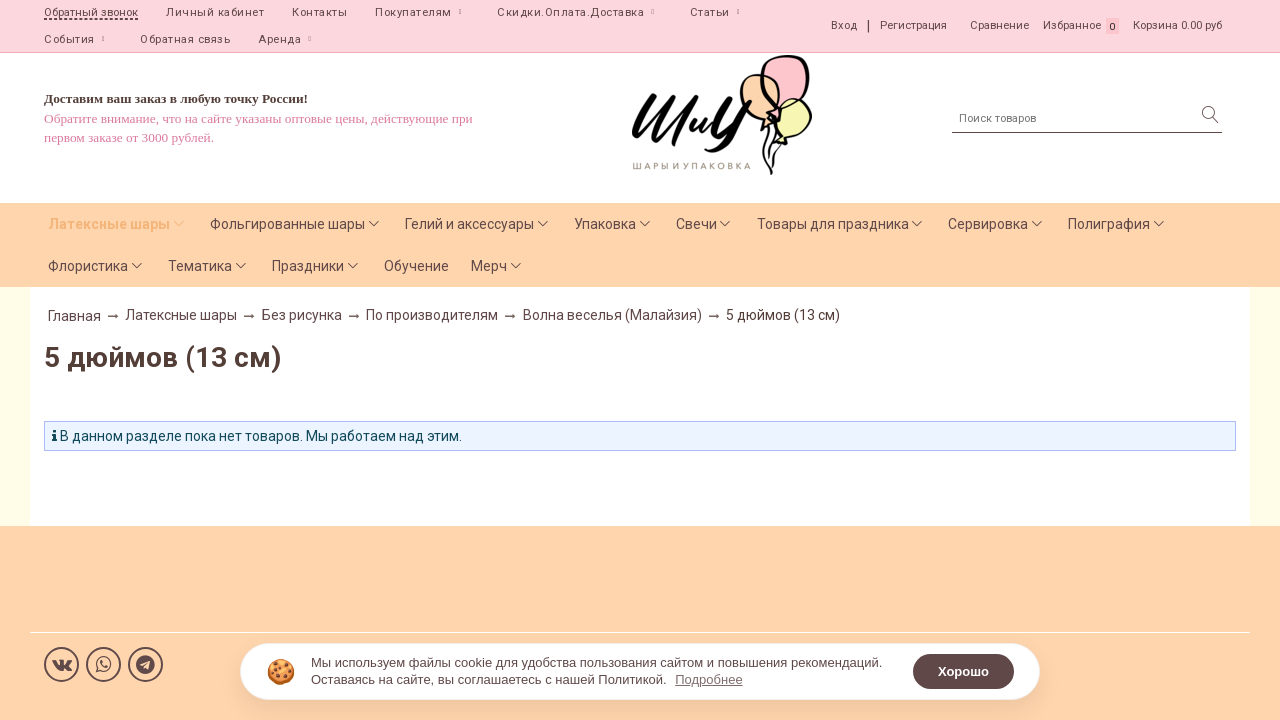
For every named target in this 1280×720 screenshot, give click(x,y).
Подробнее (708, 679)
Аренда (279, 39)
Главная (74, 316)
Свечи (696, 224)
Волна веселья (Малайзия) (612, 315)
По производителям (432, 315)
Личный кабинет (215, 12)
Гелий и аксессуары (469, 224)
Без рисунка (302, 315)
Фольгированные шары (287, 224)
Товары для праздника (833, 224)
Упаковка (605, 224)
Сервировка (988, 224)
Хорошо (963, 671)
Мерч (489, 266)
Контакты (319, 12)
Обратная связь (185, 39)
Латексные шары (109, 224)
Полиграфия (1109, 224)
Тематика (200, 266)
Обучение (416, 266)
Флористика (88, 266)
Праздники (308, 266)
